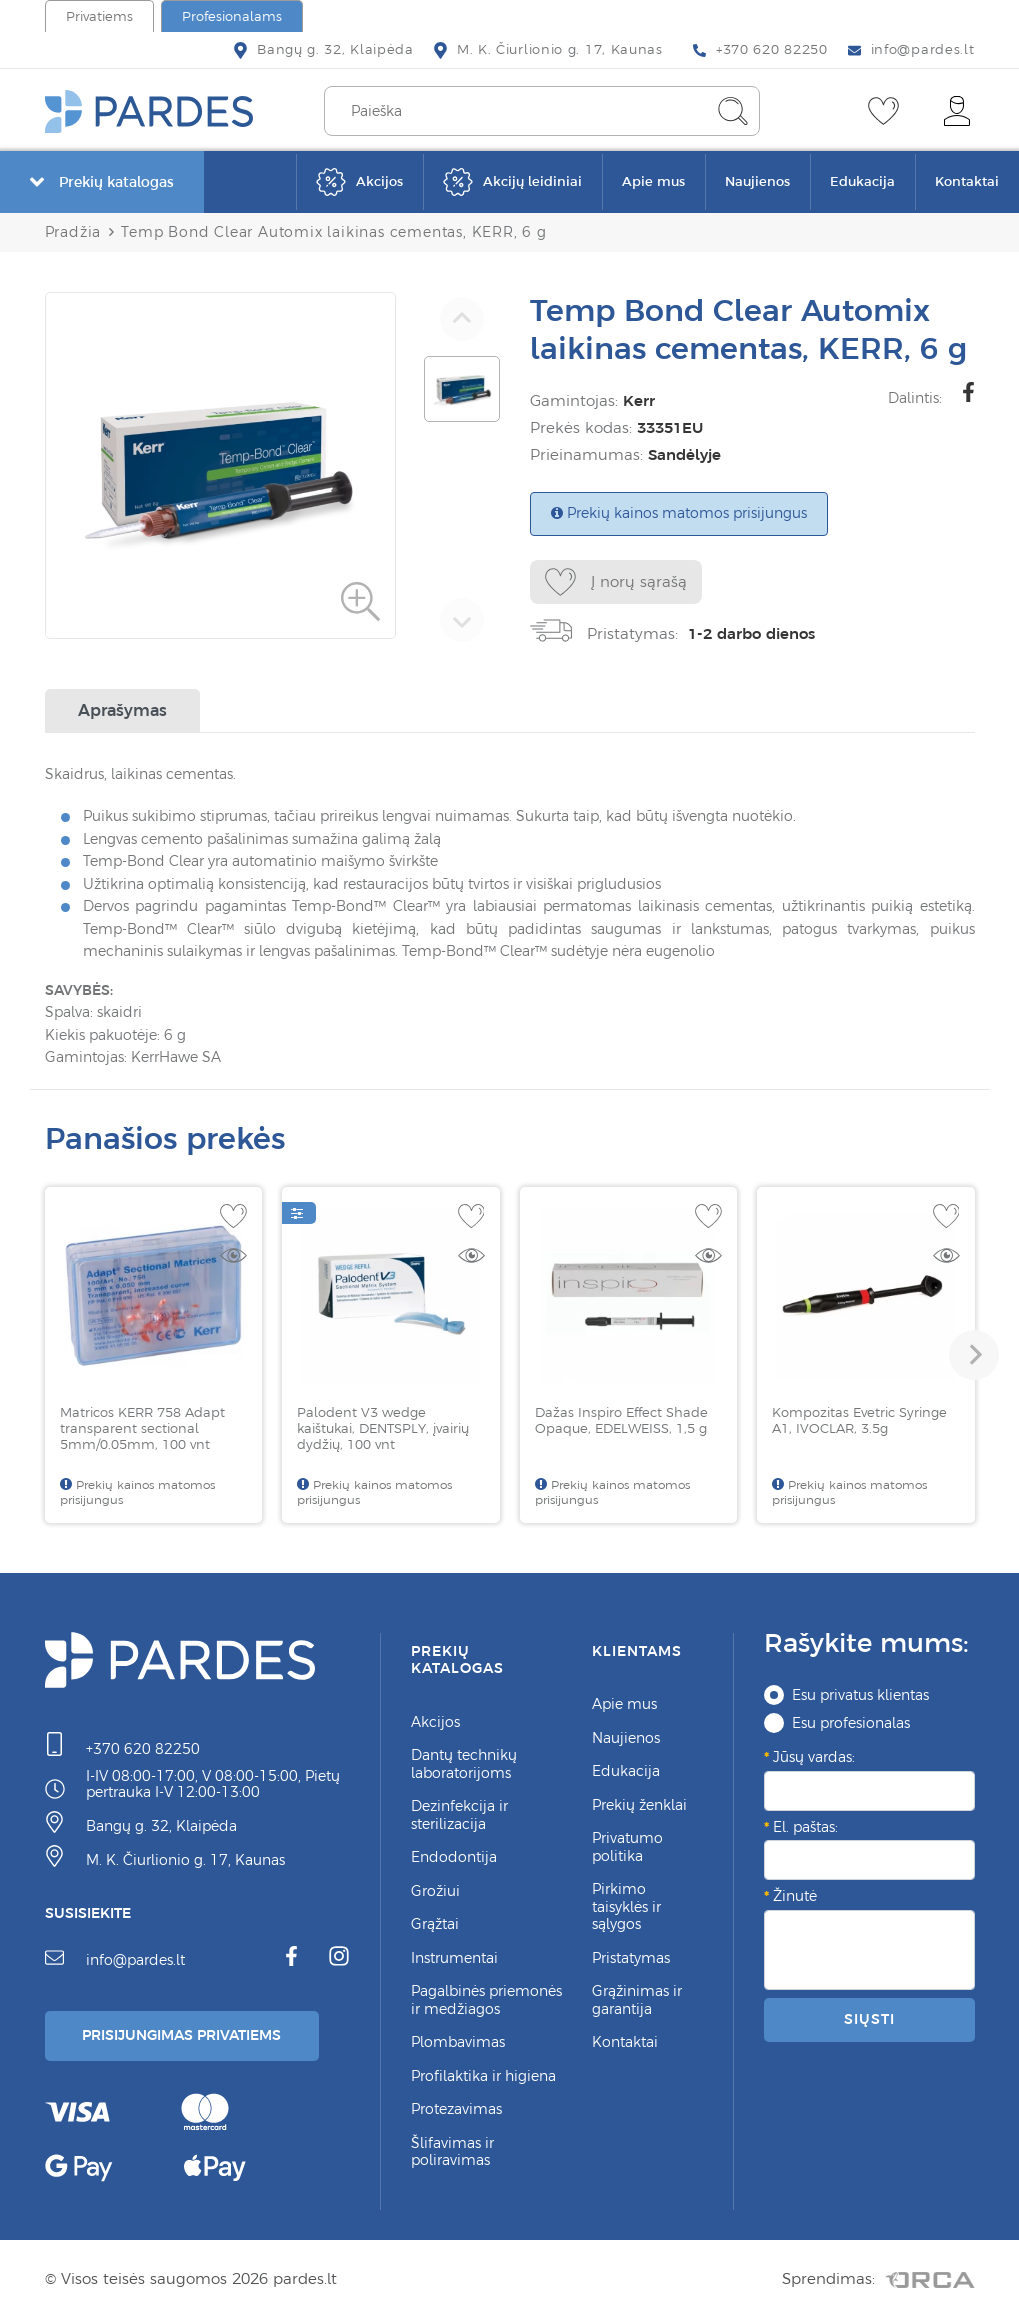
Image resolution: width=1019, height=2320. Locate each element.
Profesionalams (232, 16)
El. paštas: (805, 1827)
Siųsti (869, 2019)
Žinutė (795, 1896)
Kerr (634, 400)
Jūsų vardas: (814, 1757)
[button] (974, 1355)
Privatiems (99, 16)
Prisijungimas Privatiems (182, 2035)
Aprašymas (122, 710)
